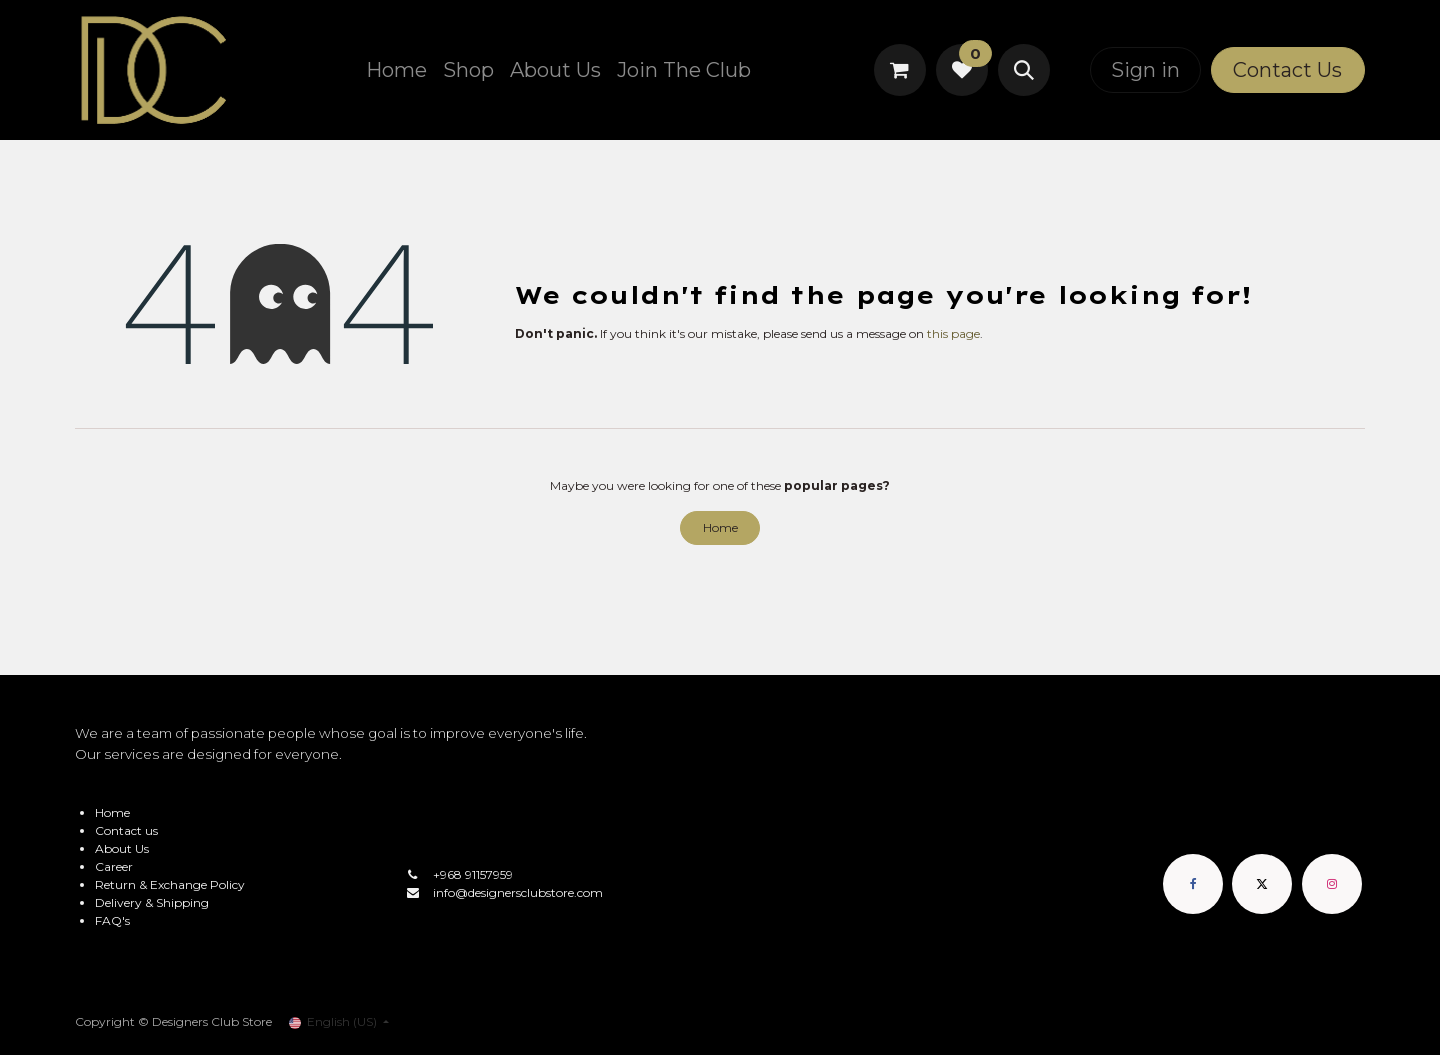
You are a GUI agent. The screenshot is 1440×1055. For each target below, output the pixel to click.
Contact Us (1287, 70)
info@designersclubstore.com (518, 892)
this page (953, 333)
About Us (122, 848)
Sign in (1145, 70)
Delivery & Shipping (152, 902)
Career (114, 866)
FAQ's (112, 920)
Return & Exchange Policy (170, 884)
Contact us (126, 830)
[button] (1024, 70)
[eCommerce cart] (900, 70)
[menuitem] (396, 70)
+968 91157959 (473, 874)
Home (720, 527)
